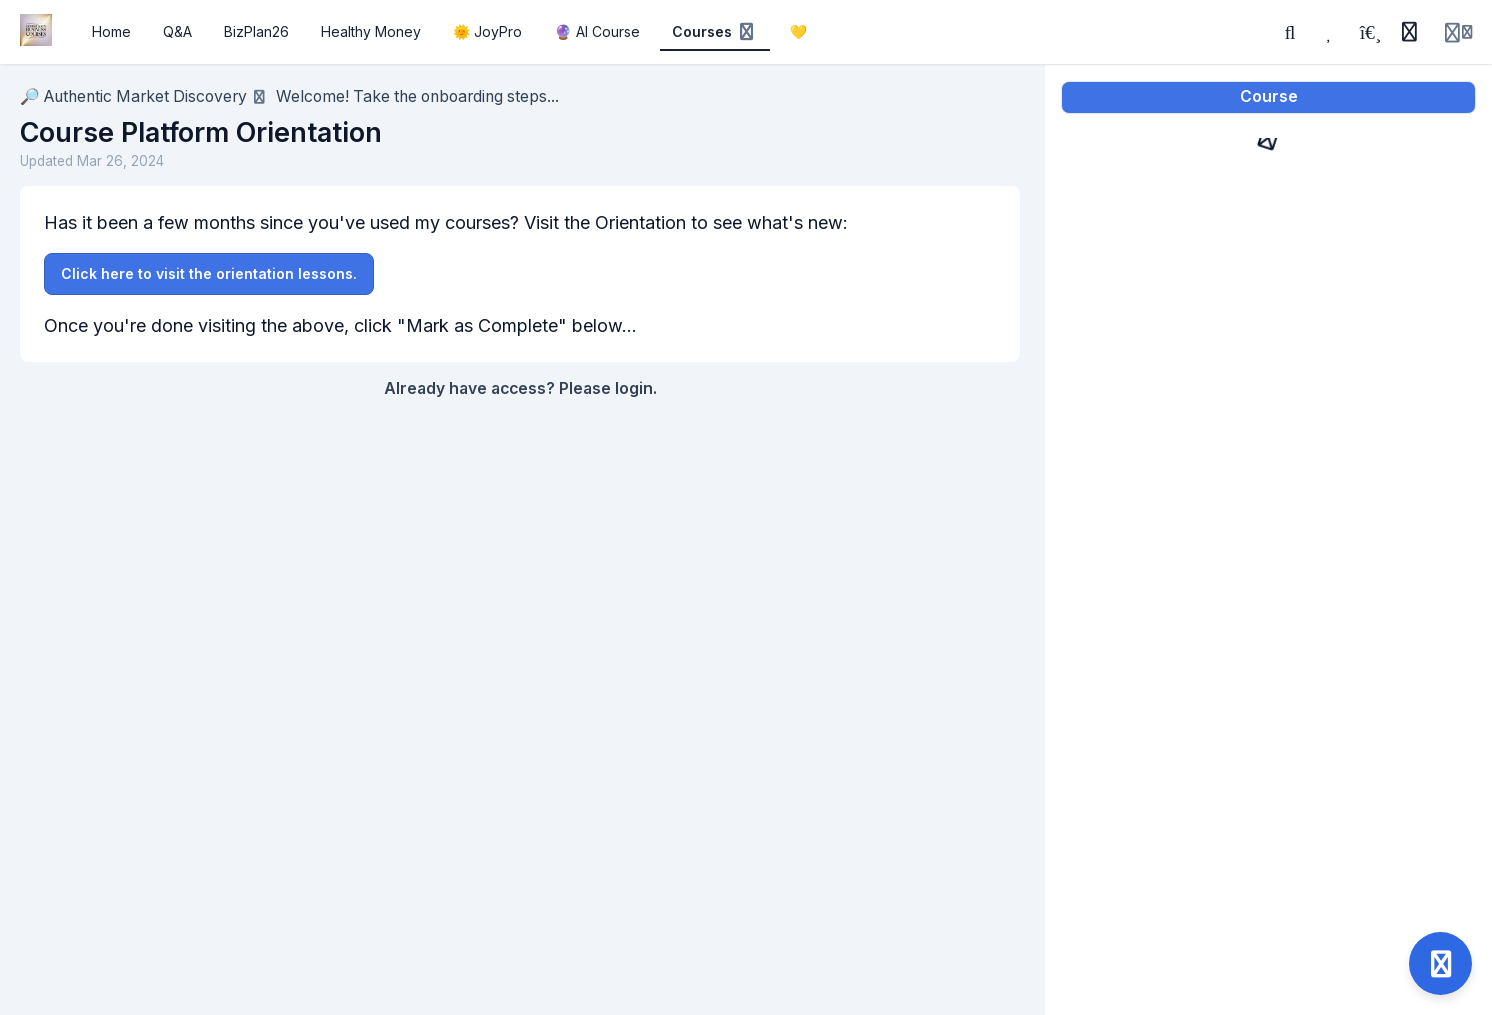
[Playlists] (1370, 32)
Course (1269, 96)
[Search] (1290, 32)
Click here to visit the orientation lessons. (209, 273)
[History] (1409, 32)
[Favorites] (1330, 32)
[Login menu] (1458, 32)
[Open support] (1440, 963)
